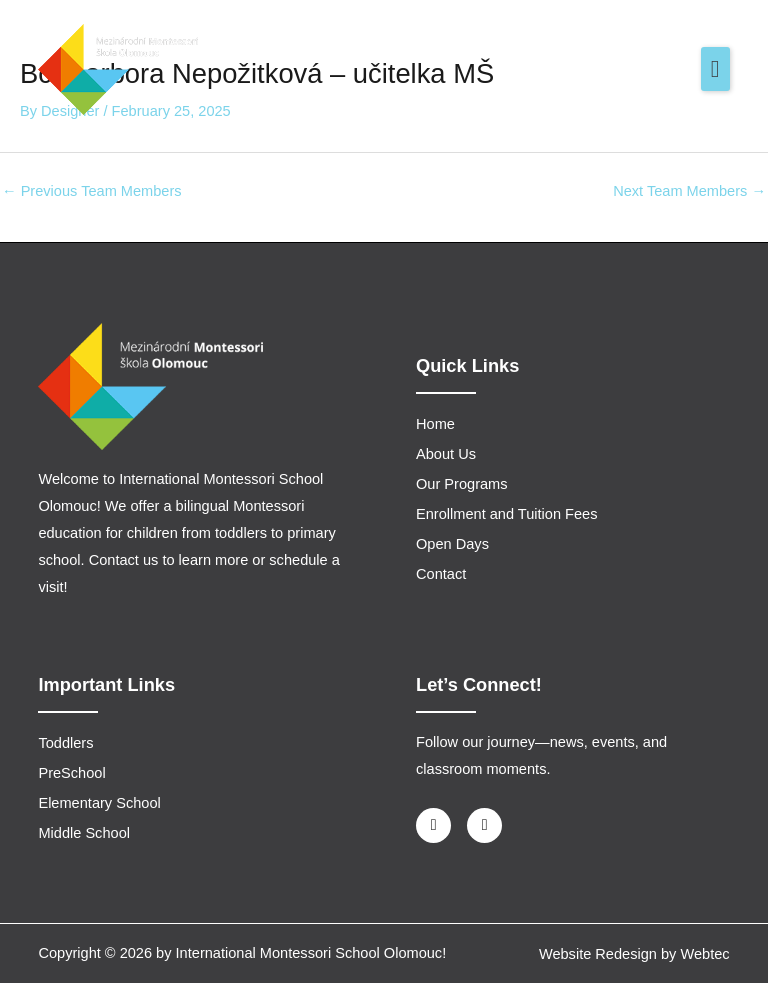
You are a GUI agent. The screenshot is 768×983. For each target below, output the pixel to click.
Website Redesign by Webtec (634, 954)
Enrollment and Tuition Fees (507, 514)
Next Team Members (689, 191)
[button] (715, 69)
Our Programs (462, 484)
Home (435, 424)
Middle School (84, 833)
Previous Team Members (92, 191)
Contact (441, 574)
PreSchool (71, 773)
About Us (446, 454)
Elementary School (99, 803)
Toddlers (65, 743)
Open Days (452, 544)
